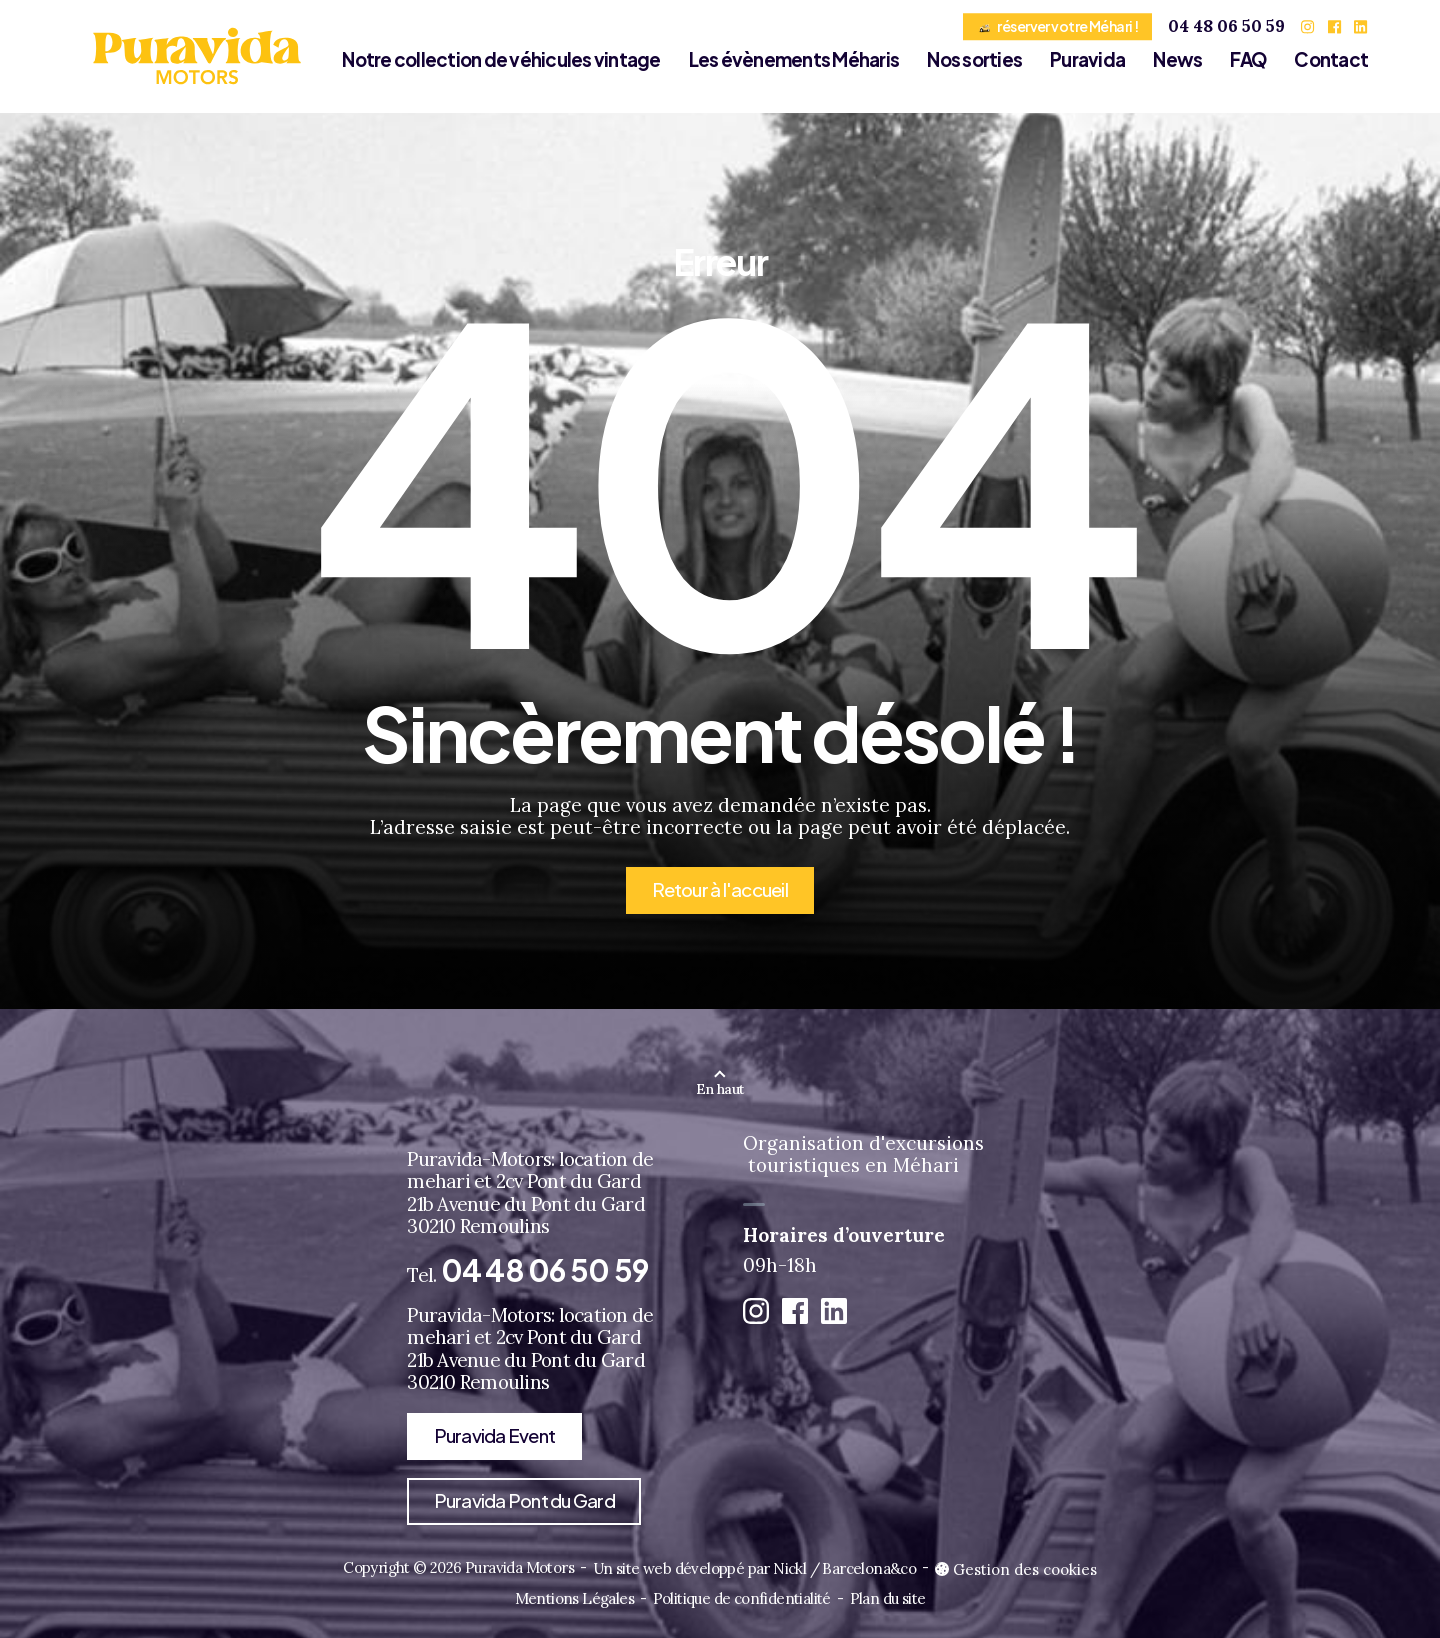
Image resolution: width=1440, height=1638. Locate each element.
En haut (719, 1089)
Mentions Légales (574, 1598)
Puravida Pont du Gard (524, 1500)
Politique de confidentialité (742, 1598)
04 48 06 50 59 (1226, 26)
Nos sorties (974, 59)
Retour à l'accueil (720, 889)
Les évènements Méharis (794, 59)
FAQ (1248, 59)
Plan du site (888, 1598)
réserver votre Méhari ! (1058, 26)
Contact (1331, 59)
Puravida (1087, 59)
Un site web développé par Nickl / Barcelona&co (754, 1568)
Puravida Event (495, 1435)
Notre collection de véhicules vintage (501, 59)
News (1177, 59)
